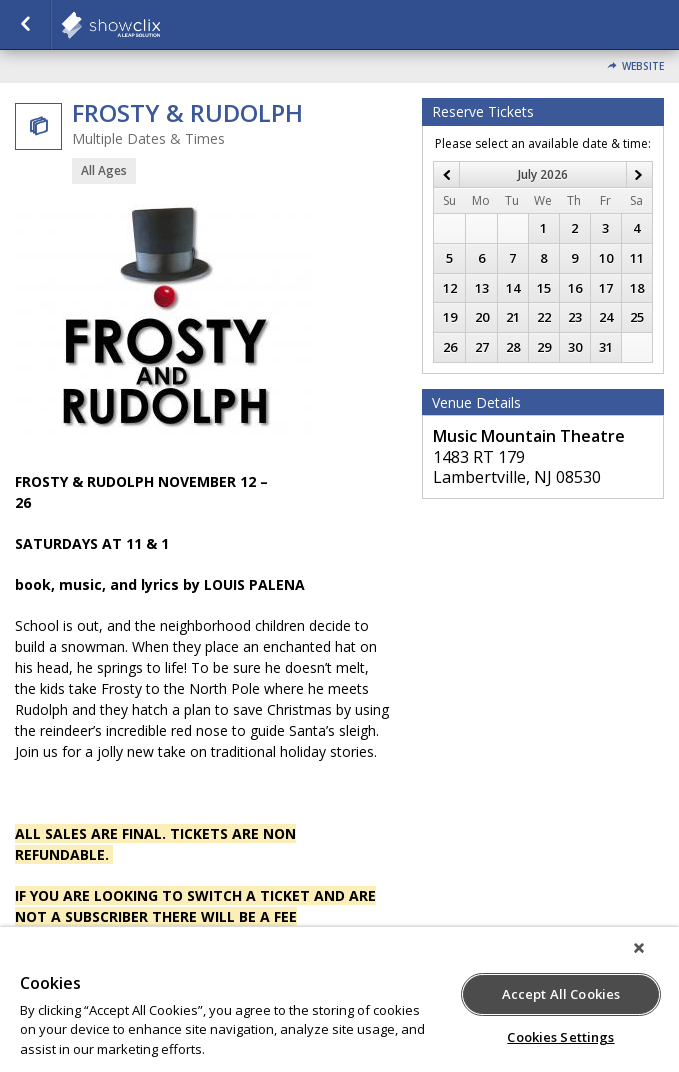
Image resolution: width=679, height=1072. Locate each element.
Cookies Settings (560, 1037)
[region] (339, 999)
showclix (160, 25)
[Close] (639, 948)
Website (643, 66)
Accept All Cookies (561, 994)
